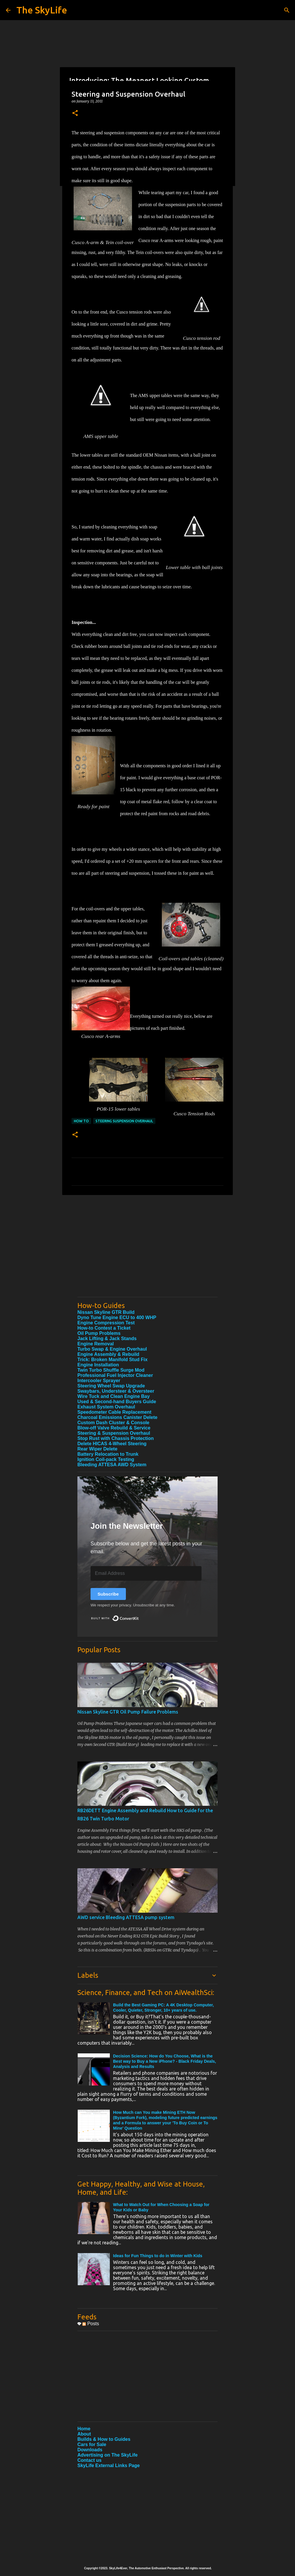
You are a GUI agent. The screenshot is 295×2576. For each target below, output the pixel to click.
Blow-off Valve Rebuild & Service (113, 1427)
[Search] (286, 10)
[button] (75, 113)
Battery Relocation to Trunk (107, 1454)
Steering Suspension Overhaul (124, 1121)
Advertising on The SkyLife (107, 2454)
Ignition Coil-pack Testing (105, 1459)
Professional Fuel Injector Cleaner (115, 1375)
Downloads (89, 2449)
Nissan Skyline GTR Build (106, 1312)
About (84, 2433)
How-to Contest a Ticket (104, 1328)
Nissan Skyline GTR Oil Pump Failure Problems (127, 1711)
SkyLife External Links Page (108, 2465)
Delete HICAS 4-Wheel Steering (112, 1443)
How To (81, 1121)
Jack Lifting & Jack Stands (107, 1338)
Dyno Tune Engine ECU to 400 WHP (116, 1317)
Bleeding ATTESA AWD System (111, 1464)
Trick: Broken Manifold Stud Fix (112, 1359)
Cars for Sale (91, 2444)
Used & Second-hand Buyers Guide (116, 1401)
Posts (90, 2323)
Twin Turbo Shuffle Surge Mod (111, 1370)
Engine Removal (95, 1343)
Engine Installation (98, 1364)
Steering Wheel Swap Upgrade (111, 1385)
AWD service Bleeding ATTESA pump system (125, 1917)
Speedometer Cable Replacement (114, 1412)
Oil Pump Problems (99, 1333)
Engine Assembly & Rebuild (108, 1354)
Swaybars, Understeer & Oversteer (115, 1391)
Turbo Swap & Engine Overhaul (112, 1349)
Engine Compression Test (106, 1322)
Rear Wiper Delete (97, 1448)
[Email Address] (146, 1573)
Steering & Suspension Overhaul (113, 1433)
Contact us (89, 2460)
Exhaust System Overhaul (106, 1406)
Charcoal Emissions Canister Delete (117, 1417)
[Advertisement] (147, 1252)
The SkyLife (41, 10)
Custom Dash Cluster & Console (113, 1422)
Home (83, 2428)
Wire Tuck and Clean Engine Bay (113, 1396)
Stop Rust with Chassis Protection (115, 1438)
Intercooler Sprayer (98, 1380)
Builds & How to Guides (103, 2439)
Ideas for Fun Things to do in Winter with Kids (157, 2255)
